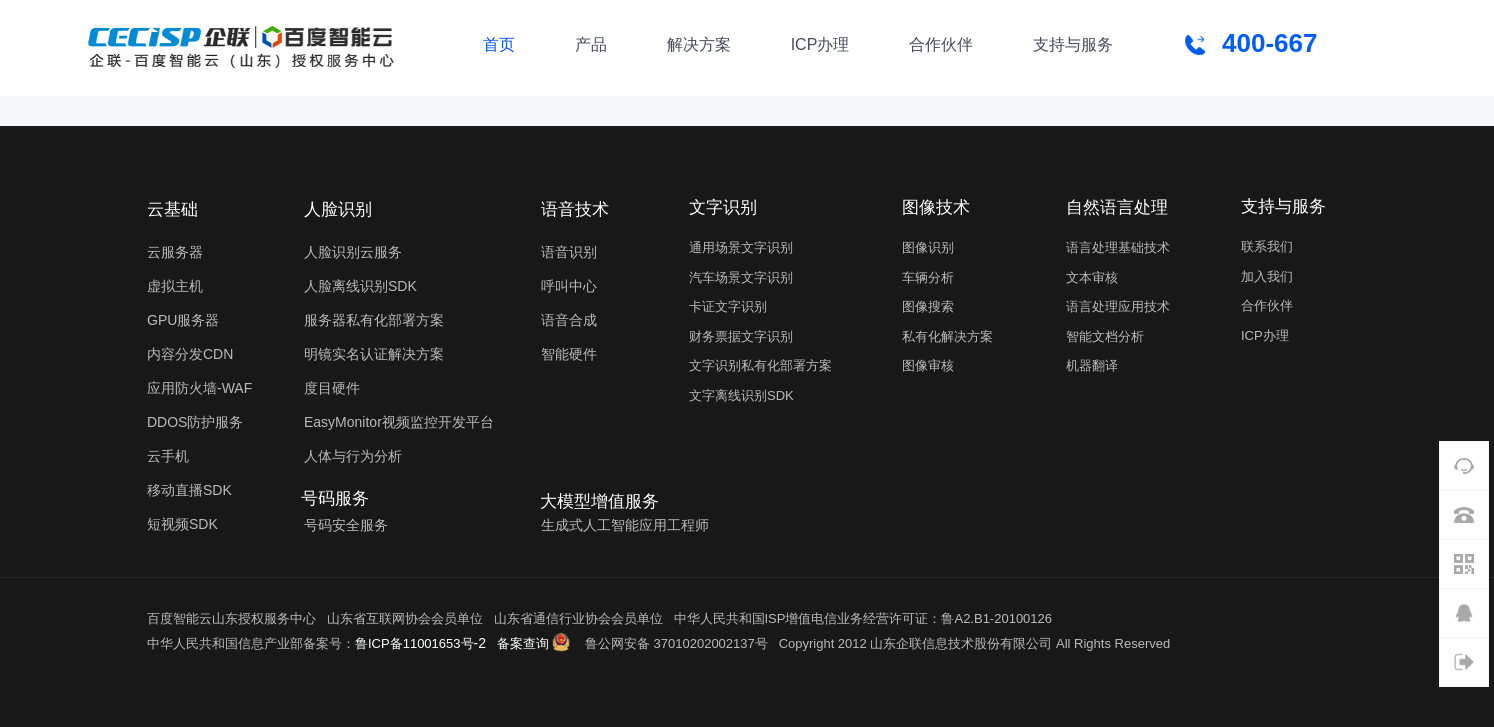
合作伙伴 (1267, 305)
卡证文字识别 (728, 306)
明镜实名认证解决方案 (374, 354)
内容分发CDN (190, 354)
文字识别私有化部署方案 (760, 365)
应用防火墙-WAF (199, 388)
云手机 (168, 456)
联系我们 (1267, 246)
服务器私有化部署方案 (374, 320)
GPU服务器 (183, 320)
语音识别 (569, 252)
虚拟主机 (175, 286)
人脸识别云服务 (353, 252)
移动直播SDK (189, 490)
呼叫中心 (569, 286)
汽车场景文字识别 (741, 277)
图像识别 (928, 247)
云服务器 (175, 252)
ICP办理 (1265, 335)
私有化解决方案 (947, 336)
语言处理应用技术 (1118, 306)
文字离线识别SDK (741, 395)
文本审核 (1092, 277)
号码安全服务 (346, 525)
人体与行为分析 (353, 456)
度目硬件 (332, 388)
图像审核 (928, 365)
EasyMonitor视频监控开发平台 (399, 422)
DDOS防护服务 (195, 422)
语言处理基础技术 (1118, 247)
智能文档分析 (1105, 336)
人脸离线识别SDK (360, 286)
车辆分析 (928, 277)
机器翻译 (1092, 365)
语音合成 (569, 320)
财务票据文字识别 (741, 336)
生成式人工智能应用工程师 (625, 525)
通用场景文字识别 (741, 247)
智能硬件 (569, 354)
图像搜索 (928, 306)
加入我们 (1267, 276)
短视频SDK (182, 524)
